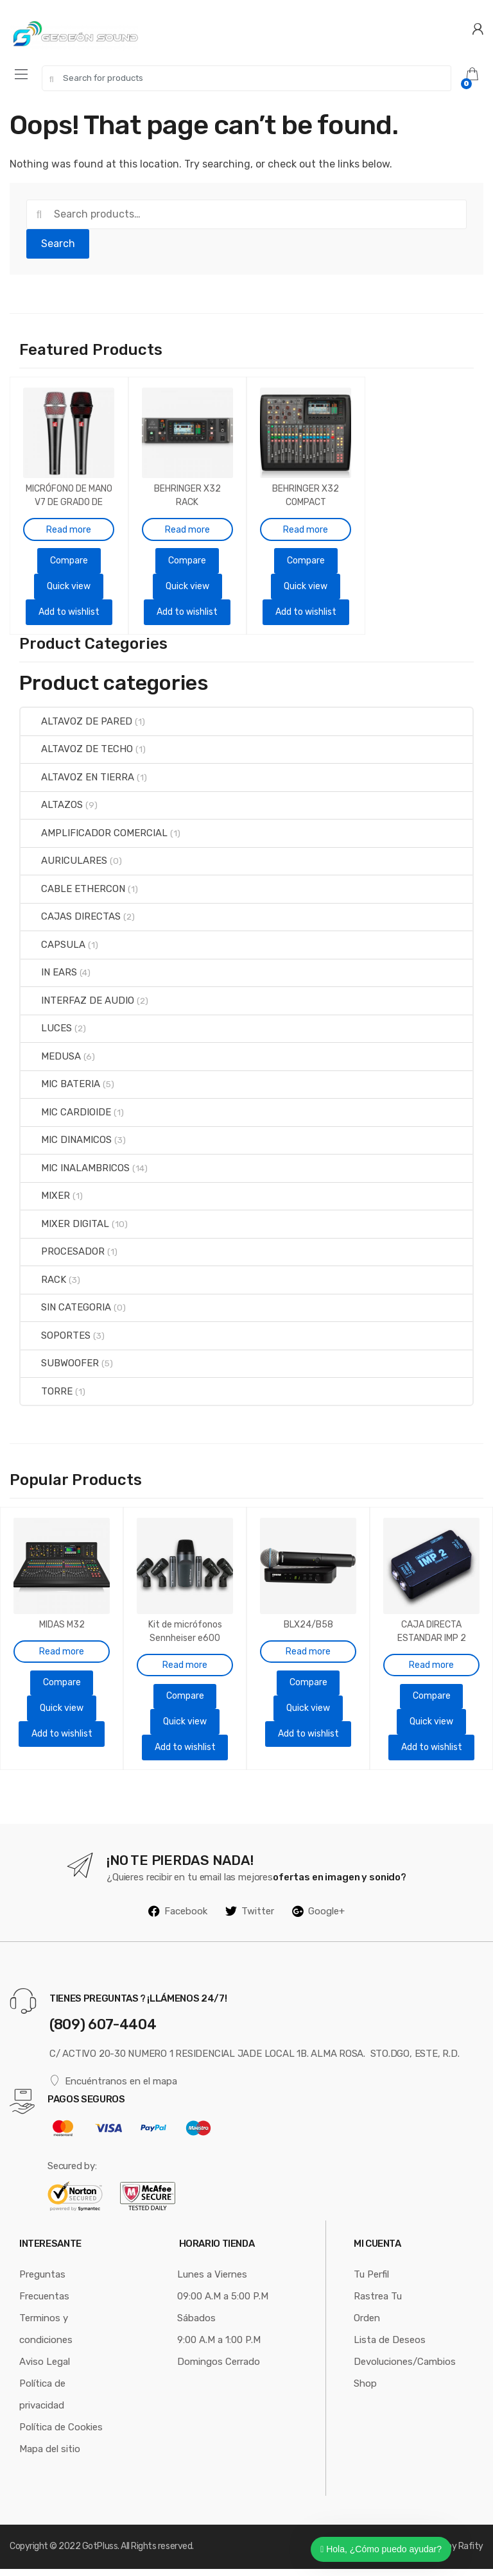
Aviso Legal (44, 2368)
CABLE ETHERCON (73, 892)
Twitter (249, 1918)
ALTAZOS (52, 808)
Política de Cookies (61, 2434)
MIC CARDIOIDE (66, 1115)
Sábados (196, 2325)
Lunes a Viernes (212, 2281)
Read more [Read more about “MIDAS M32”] (61, 1643)
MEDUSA (51, 1059)
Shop (365, 2390)
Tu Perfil (371, 2281)
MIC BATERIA (60, 1088)
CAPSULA (53, 948)
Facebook (177, 1918)
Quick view (69, 575)
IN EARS (49, 976)
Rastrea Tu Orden (378, 2314)
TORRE (47, 1394)
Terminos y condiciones (46, 2336)
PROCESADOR (63, 1255)
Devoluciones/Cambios (405, 2368)
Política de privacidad (42, 2401)
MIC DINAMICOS (66, 1143)
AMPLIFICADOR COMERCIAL (94, 836)
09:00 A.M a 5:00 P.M (222, 2303)
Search (58, 243)
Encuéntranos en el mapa (113, 2088)
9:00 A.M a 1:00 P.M (219, 2347)
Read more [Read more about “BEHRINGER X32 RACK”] (187, 518)
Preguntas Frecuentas (44, 2292)
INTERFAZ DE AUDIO (77, 1003)
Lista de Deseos (390, 2347)
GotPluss (99, 2553)
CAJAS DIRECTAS (71, 920)
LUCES (46, 1032)
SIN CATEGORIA (66, 1310)
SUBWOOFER (60, 1366)
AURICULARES (64, 864)
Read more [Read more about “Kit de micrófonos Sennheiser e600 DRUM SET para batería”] (184, 1657)
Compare (69, 549)
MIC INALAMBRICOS (75, 1171)
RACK (43, 1283)
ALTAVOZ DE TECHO (77, 753)
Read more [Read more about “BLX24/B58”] (308, 1643)
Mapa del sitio (49, 2456)
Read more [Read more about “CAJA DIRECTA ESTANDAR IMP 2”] (431, 1657)
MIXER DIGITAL (65, 1227)
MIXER (45, 1199)
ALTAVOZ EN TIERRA (77, 780)
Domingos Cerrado (218, 2368)
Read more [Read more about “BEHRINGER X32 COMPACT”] (305, 518)
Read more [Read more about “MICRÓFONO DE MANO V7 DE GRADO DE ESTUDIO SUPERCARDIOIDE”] (68, 518)
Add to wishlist (69, 608)
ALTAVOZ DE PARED (76, 724)
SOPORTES (56, 1338)
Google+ (318, 1918)
